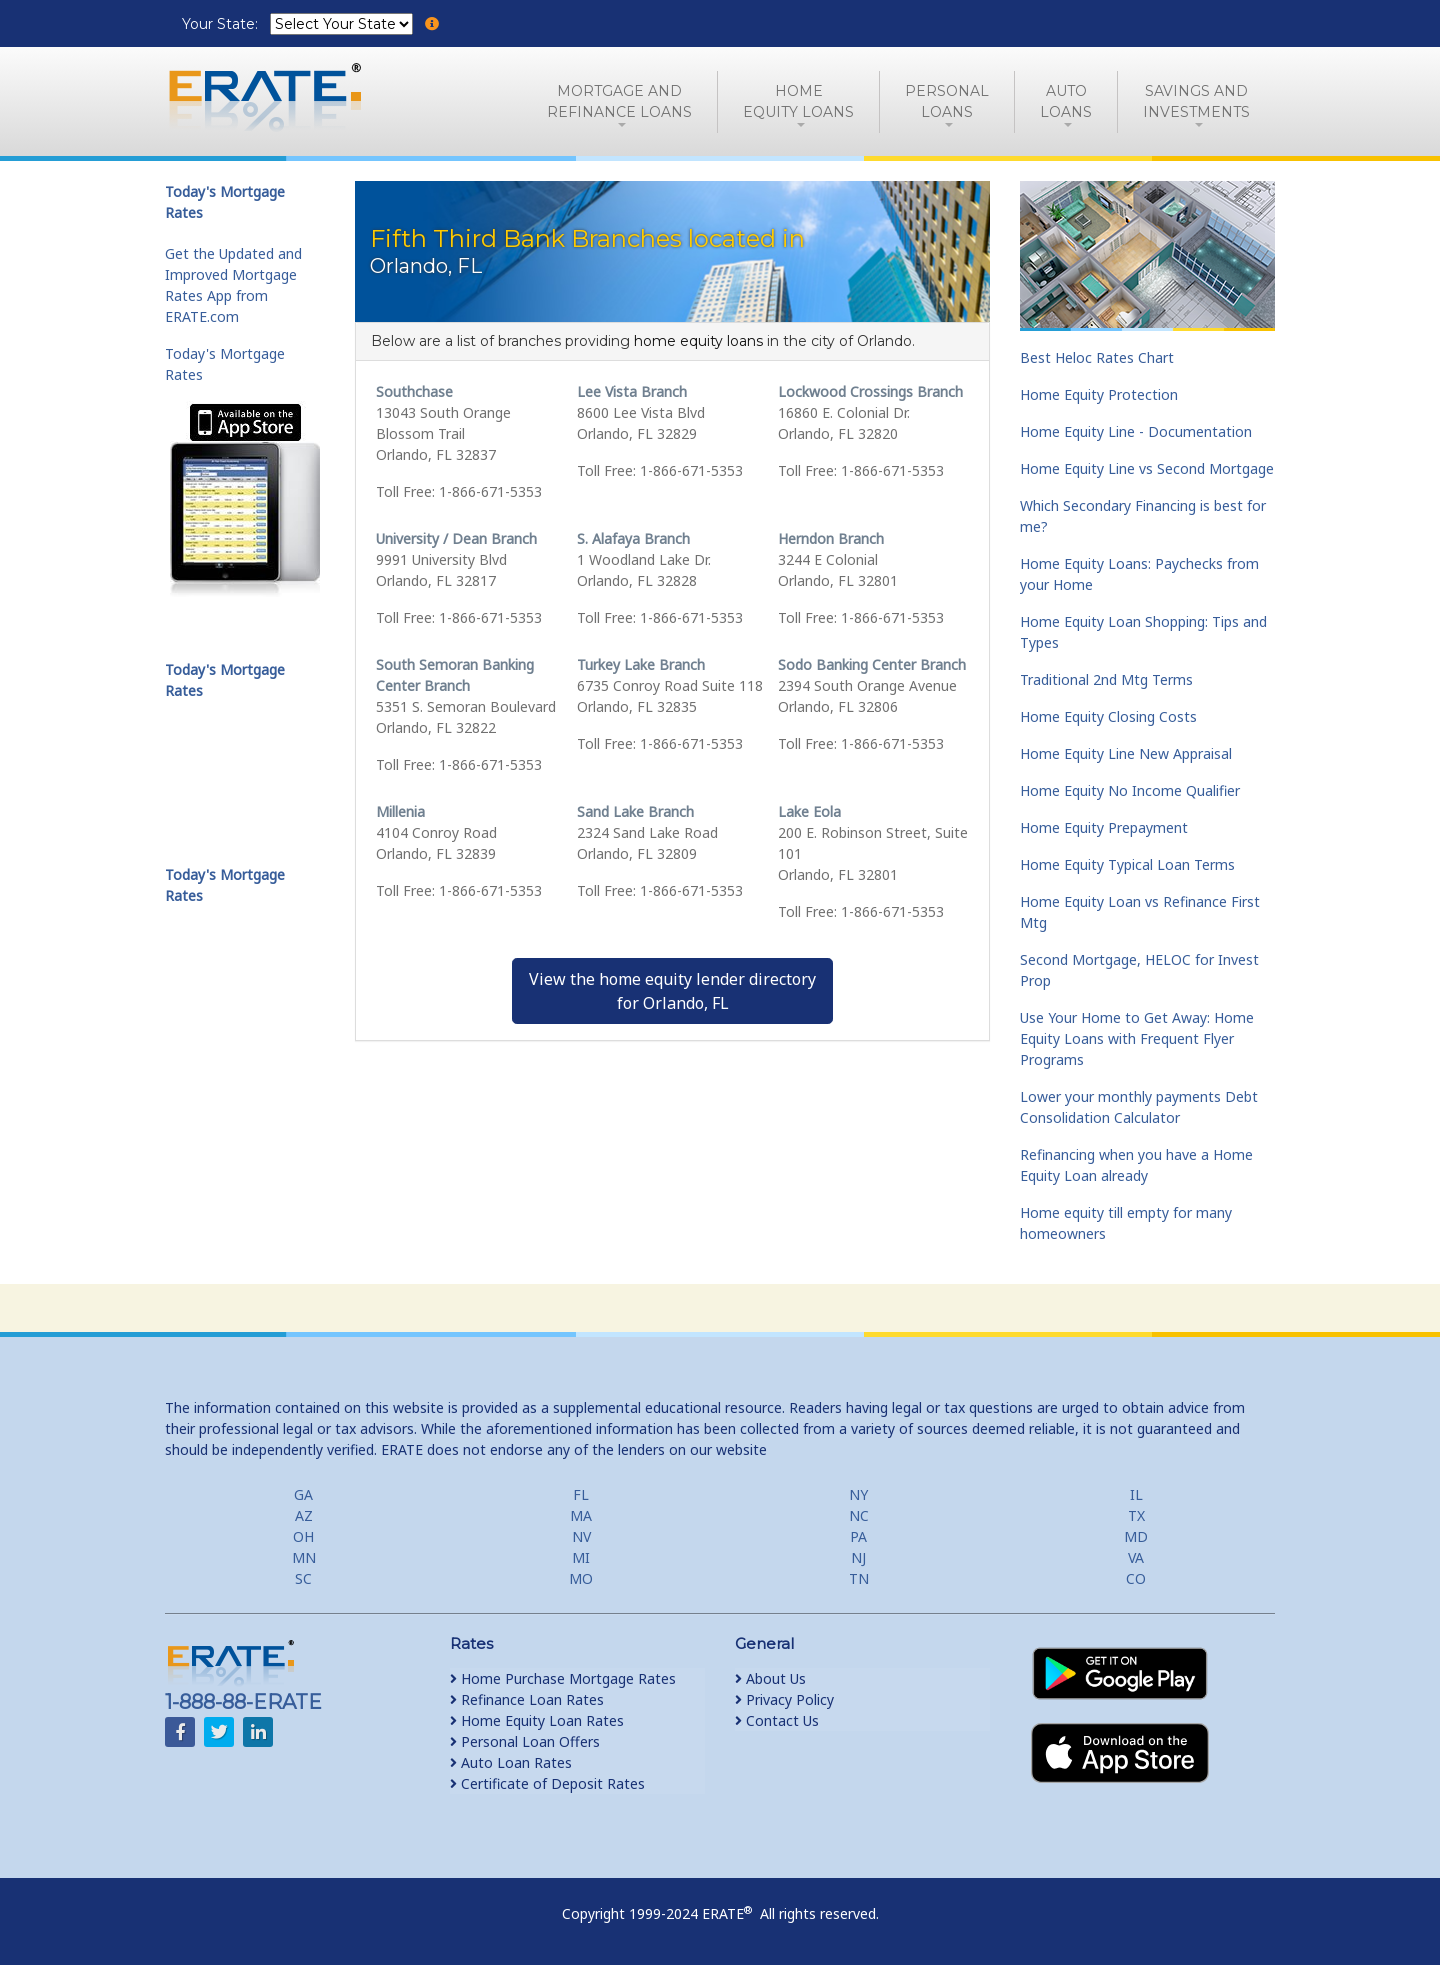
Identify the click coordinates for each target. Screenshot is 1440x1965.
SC (303, 1578)
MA (581, 1515)
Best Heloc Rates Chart (1097, 357)
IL (1136, 1494)
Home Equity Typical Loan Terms (1127, 864)
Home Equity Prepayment (1104, 827)
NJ (858, 1557)
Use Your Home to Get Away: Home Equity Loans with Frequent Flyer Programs (1137, 1038)
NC (859, 1515)
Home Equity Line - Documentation (1136, 431)
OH (303, 1536)
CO (1136, 1578)
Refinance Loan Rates (527, 1699)
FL (581, 1494)
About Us (770, 1678)
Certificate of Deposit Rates (547, 1783)
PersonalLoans (947, 101)
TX (1136, 1515)
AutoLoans (1066, 101)
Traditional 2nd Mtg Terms (1106, 679)
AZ (304, 1515)
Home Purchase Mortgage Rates (563, 1678)
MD (1136, 1536)
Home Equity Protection (1099, 394)
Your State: (222, 24)
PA (858, 1536)
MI (581, 1557)
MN (304, 1557)
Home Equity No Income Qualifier (1130, 790)
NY (858, 1494)
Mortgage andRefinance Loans (619, 101)
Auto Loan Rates (511, 1762)
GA (303, 1494)
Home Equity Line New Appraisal (1126, 753)
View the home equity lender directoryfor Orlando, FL (672, 991)
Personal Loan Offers (525, 1741)
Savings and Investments (1196, 101)
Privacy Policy (784, 1699)
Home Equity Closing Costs (1108, 716)
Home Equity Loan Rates (537, 1720)
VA (1136, 1557)
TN (859, 1578)
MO (581, 1578)
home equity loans (698, 341)
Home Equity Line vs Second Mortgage (1147, 468)
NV (581, 1536)
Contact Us (777, 1720)
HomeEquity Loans (798, 101)
